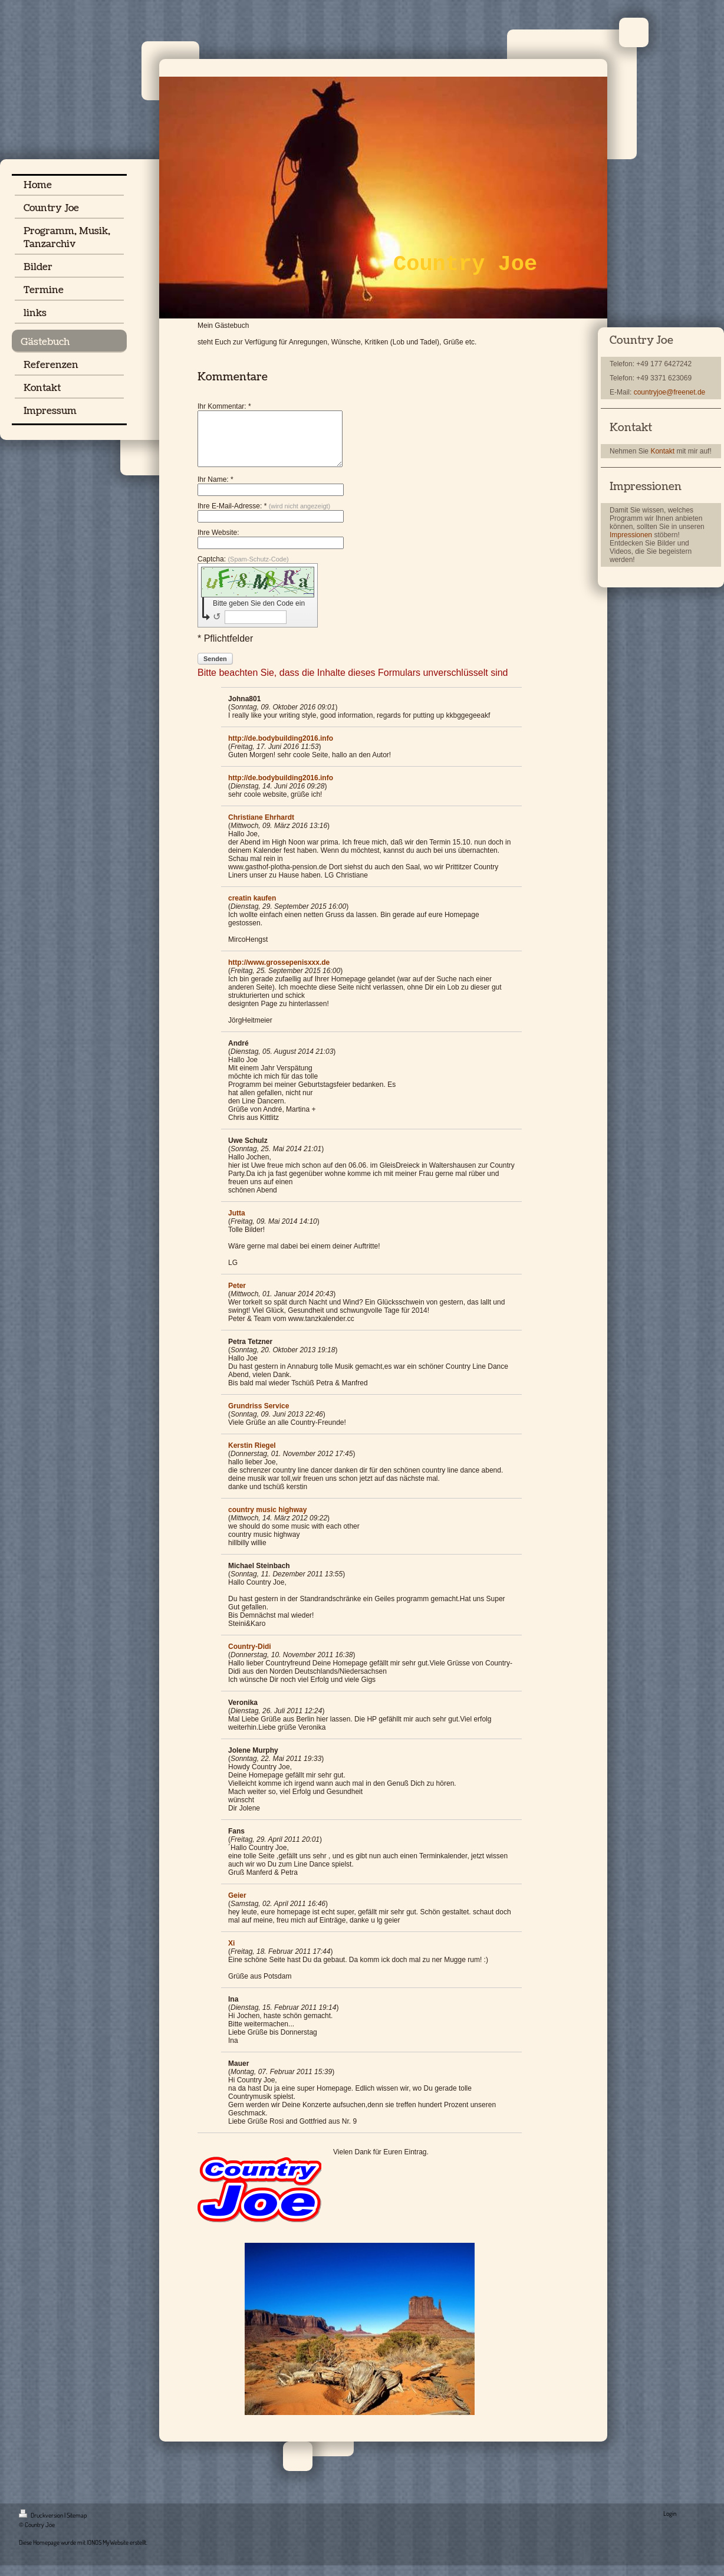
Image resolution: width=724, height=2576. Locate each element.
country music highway (267, 1520)
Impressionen (631, 535)
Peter (237, 1296)
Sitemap (77, 2526)
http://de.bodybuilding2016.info (280, 749)
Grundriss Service (258, 1416)
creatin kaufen (252, 909)
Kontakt (662, 451)
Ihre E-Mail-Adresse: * (264, 516)
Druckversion (41, 2526)
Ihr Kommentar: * (224, 406)
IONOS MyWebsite (108, 2553)
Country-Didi (249, 1657)
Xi (231, 1954)
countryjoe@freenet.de (670, 392)
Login (669, 2524)
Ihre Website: (218, 543)
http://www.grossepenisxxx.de (279, 973)
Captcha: (243, 570)
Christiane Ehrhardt (261, 828)
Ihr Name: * (215, 490)
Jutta (236, 1224)
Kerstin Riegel (252, 1456)
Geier (237, 1906)
